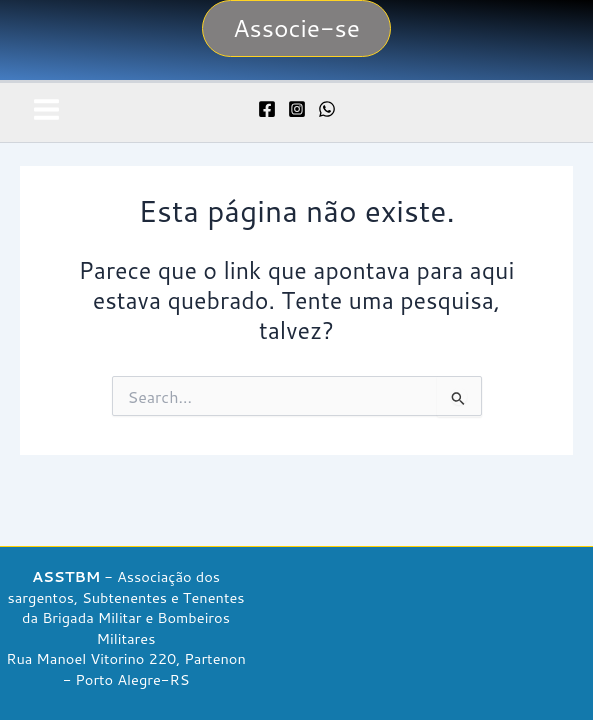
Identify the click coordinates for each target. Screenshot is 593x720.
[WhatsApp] (327, 109)
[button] (296, 28)
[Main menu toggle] (46, 109)
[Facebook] (267, 109)
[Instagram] (297, 109)
